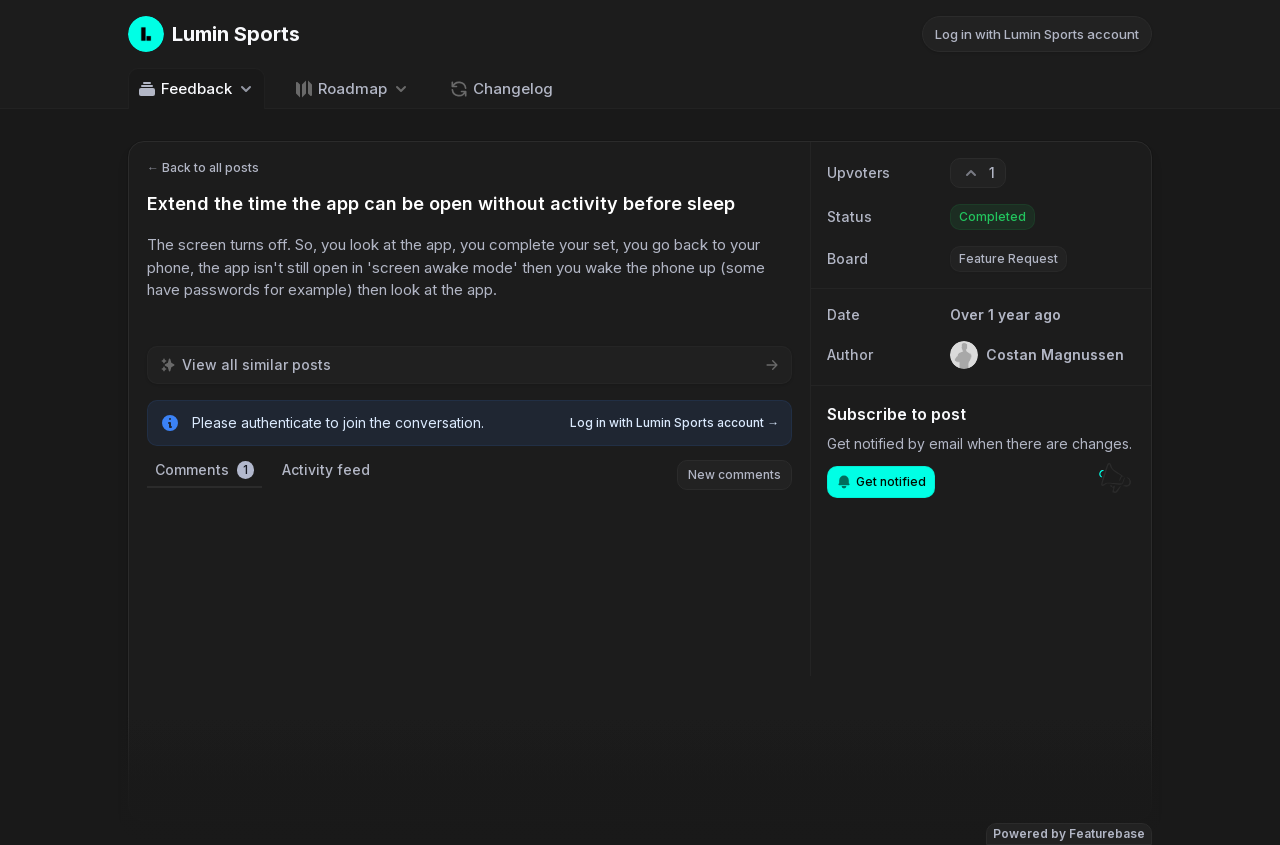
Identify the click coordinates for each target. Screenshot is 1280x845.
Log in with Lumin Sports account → (674, 422)
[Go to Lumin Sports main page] (214, 34)
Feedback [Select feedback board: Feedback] (196, 89)
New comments (734, 474)
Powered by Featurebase (1069, 833)
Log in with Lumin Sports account (1037, 34)
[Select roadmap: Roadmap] (352, 88)
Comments (204, 470)
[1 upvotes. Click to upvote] (978, 173)
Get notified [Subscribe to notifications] (881, 482)
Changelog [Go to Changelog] (501, 89)
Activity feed (326, 469)
